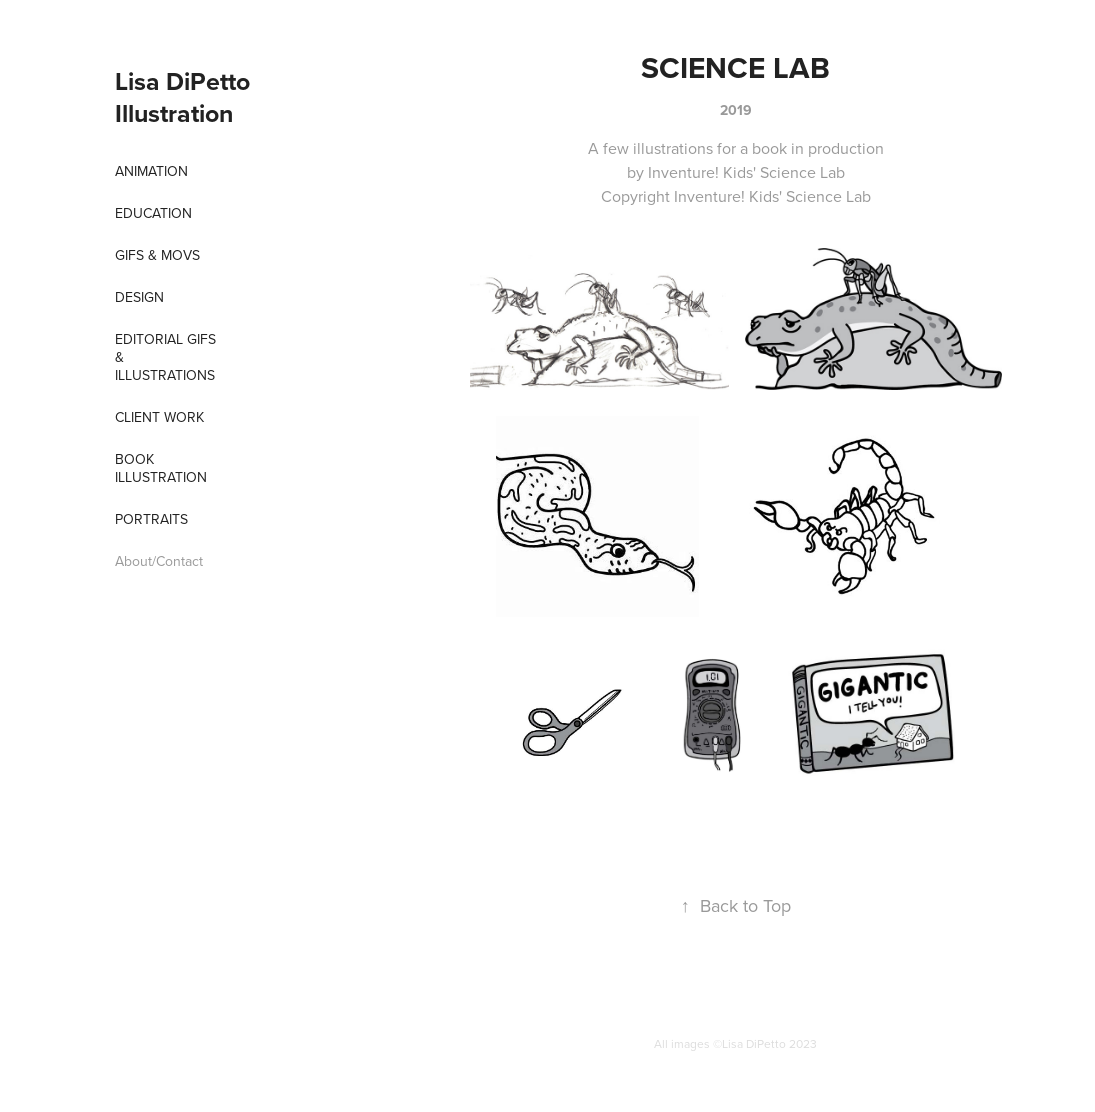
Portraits (151, 519)
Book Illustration (161, 468)
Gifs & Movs (157, 255)
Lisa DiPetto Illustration (185, 97)
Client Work (159, 417)
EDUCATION (153, 213)
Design (139, 297)
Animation (151, 171)
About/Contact (159, 561)
